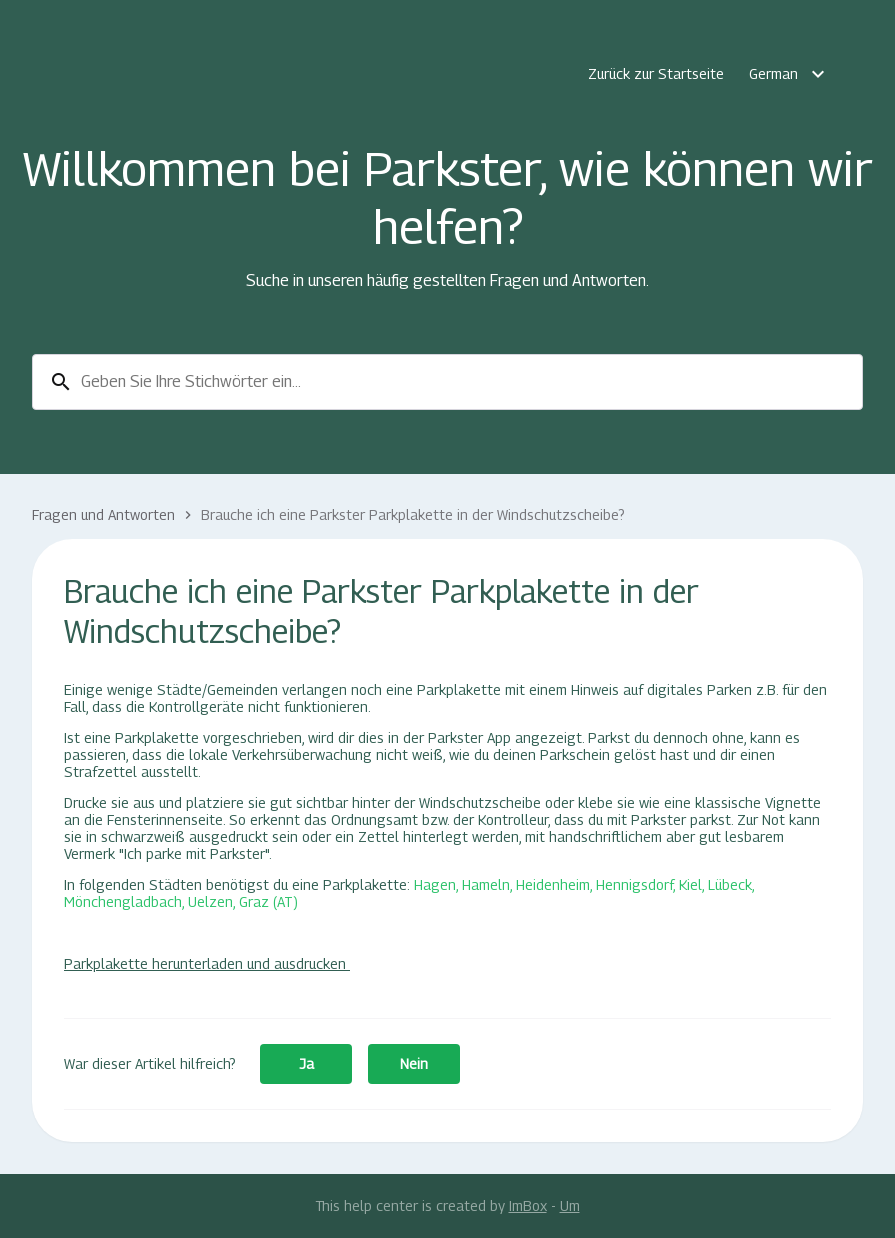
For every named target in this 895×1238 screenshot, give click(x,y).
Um (570, 1205)
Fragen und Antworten (103, 514)
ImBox (528, 1205)
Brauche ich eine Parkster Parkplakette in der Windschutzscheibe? (413, 514)
